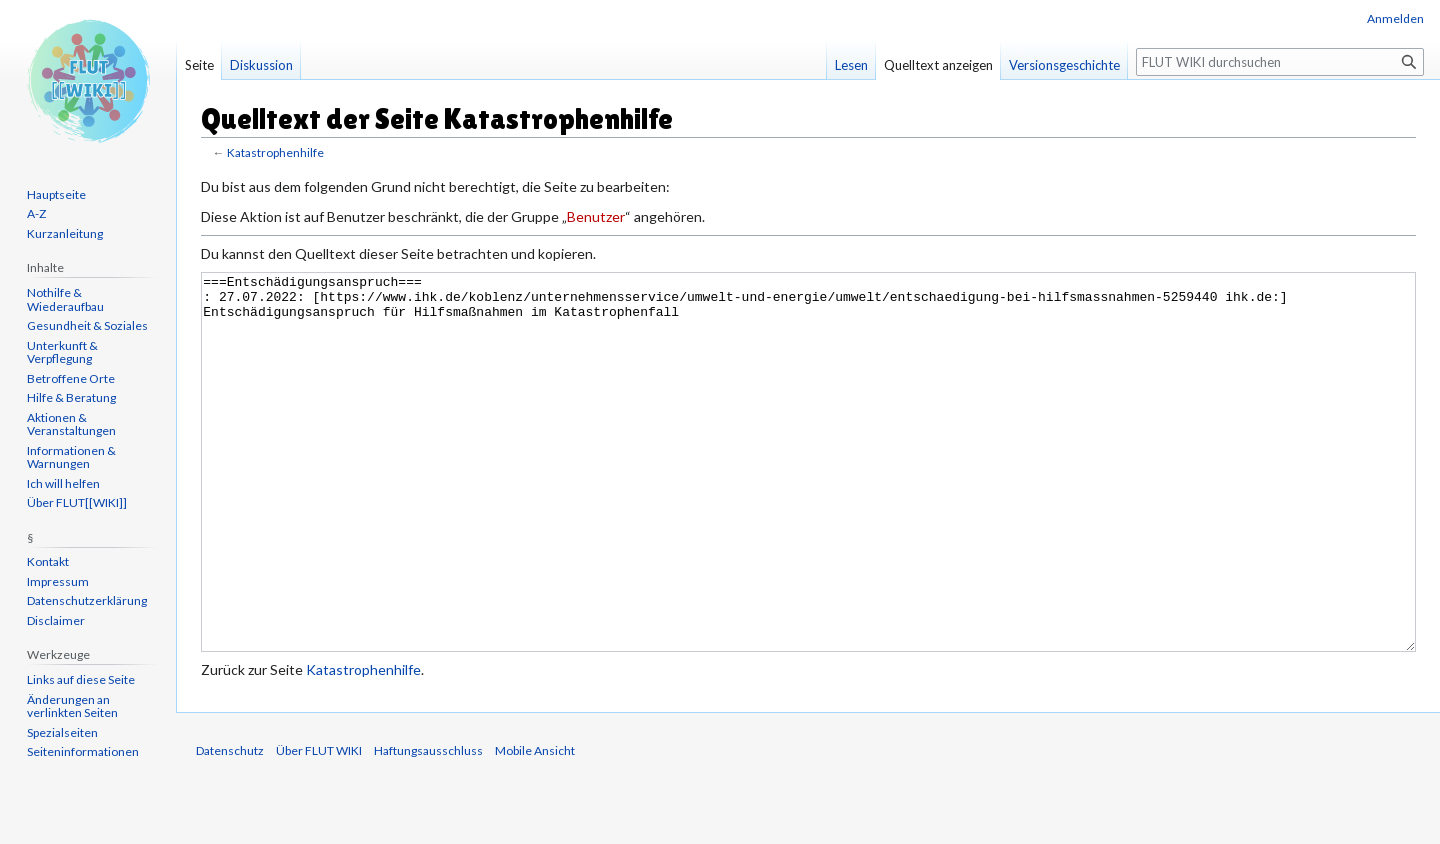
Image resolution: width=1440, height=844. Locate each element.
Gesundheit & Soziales (87, 325)
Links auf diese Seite (81, 679)
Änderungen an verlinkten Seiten (72, 706)
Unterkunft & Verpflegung (62, 352)
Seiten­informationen (83, 751)
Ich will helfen (63, 483)
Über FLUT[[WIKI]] (77, 502)
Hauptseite (56, 194)
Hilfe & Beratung (71, 397)
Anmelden (1395, 18)
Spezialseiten (62, 732)
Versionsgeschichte (1064, 65)
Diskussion (261, 65)
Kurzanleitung (65, 233)
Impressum (58, 581)
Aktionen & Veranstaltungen (71, 424)
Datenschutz (230, 825)
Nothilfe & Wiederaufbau (65, 299)
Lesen (851, 65)
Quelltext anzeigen (938, 65)
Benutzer (596, 216)
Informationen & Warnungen (71, 457)
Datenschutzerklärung (87, 600)
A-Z (36, 213)
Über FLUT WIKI (319, 825)
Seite (199, 65)
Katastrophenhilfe (275, 152)
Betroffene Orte (71, 378)
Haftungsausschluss (428, 825)
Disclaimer (56, 620)
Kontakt (48, 561)
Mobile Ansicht (535, 825)
